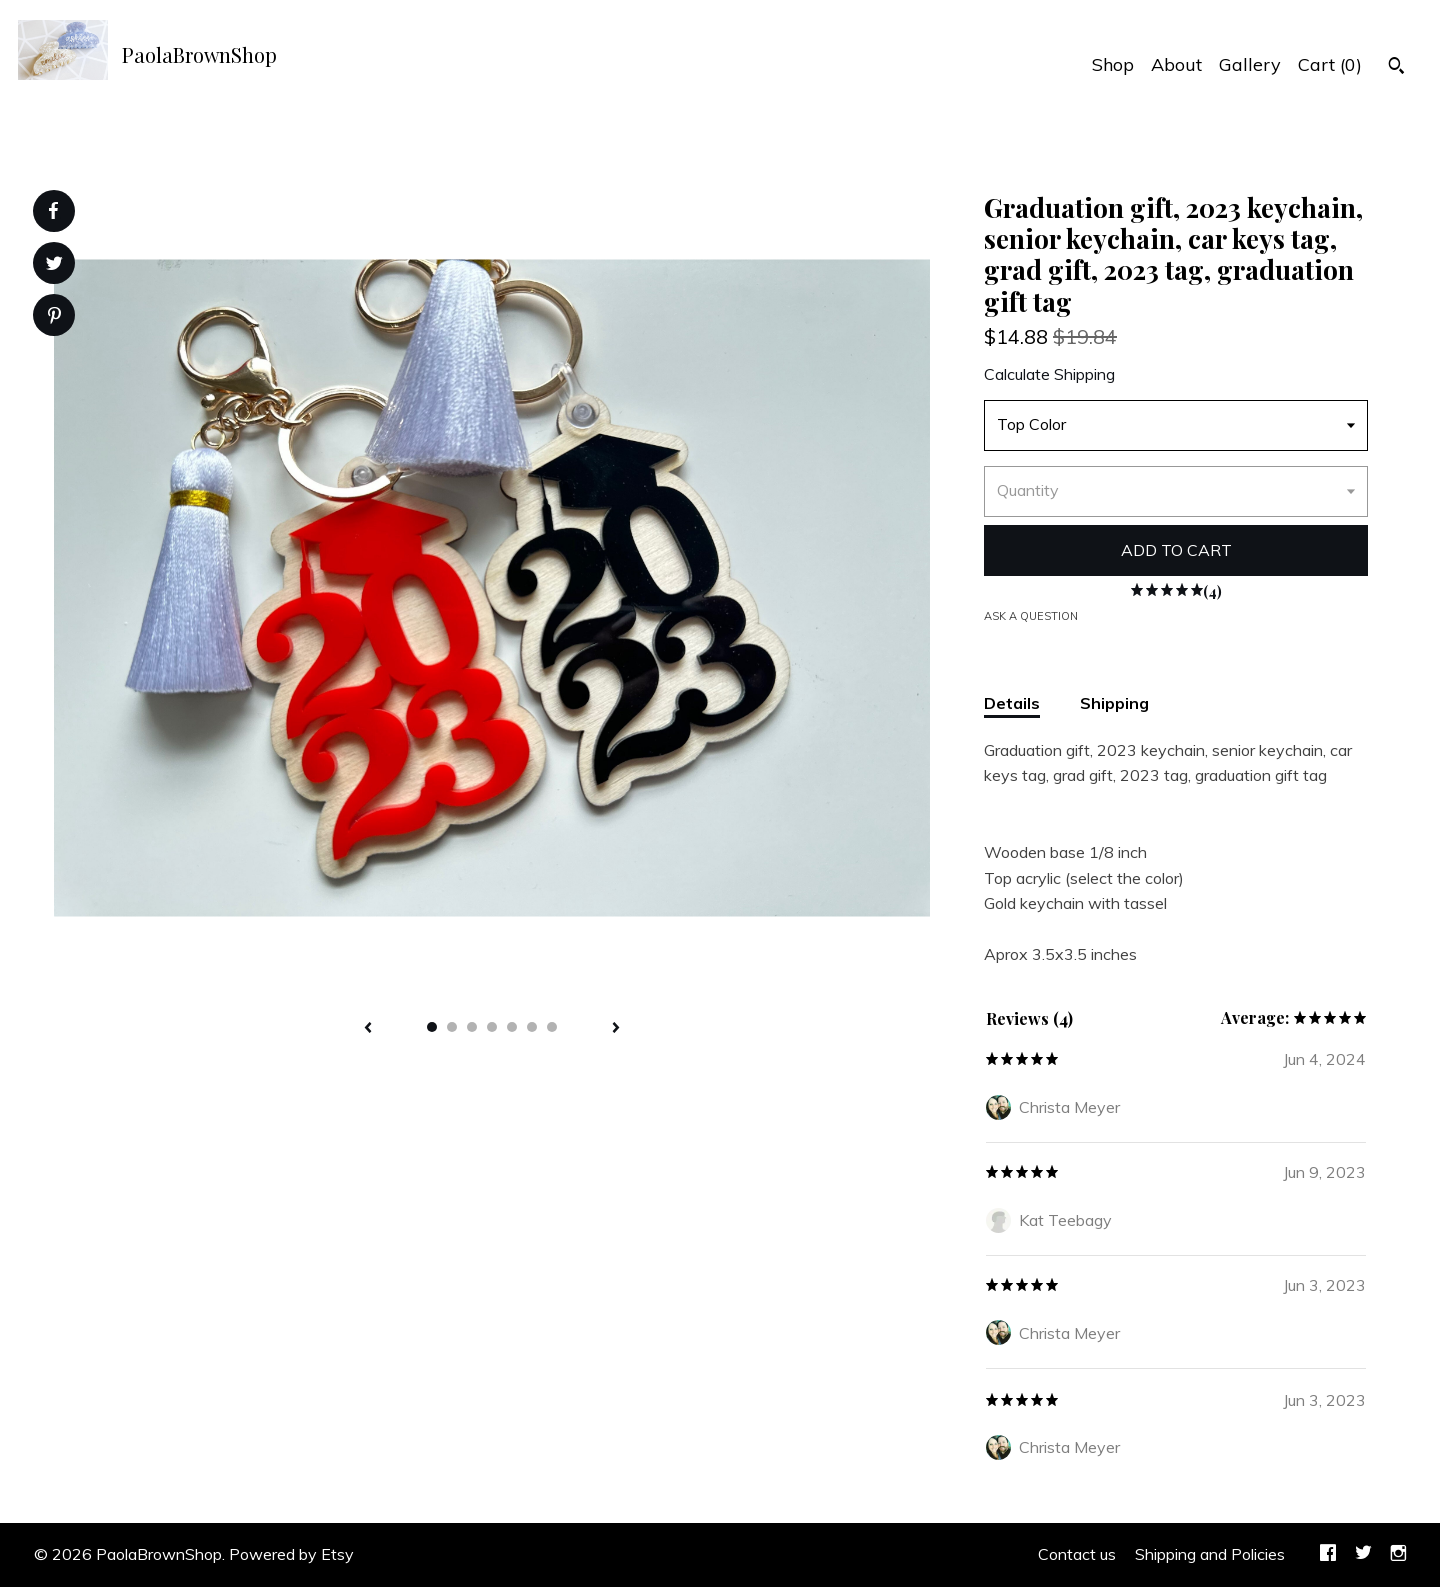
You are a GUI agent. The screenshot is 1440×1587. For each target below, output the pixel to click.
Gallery (1250, 64)
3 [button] (472, 1027)
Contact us (1077, 1554)
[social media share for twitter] (54, 265)
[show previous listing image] (368, 1029)
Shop (1113, 64)
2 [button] (452, 1027)
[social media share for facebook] (53, 211)
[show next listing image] (616, 1029)
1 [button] (432, 1027)
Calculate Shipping (1049, 374)
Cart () (1330, 64)
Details (1012, 703)
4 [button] (492, 1027)
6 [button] (532, 1027)
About (1176, 64)
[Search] (1396, 68)
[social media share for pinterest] (54, 317)
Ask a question (1031, 616)
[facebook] (1328, 1555)
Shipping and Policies (1210, 1554)
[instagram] (1398, 1555)
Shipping (1114, 703)
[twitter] (1363, 1555)
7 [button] (552, 1027)
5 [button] (512, 1027)
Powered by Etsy (291, 1554)
